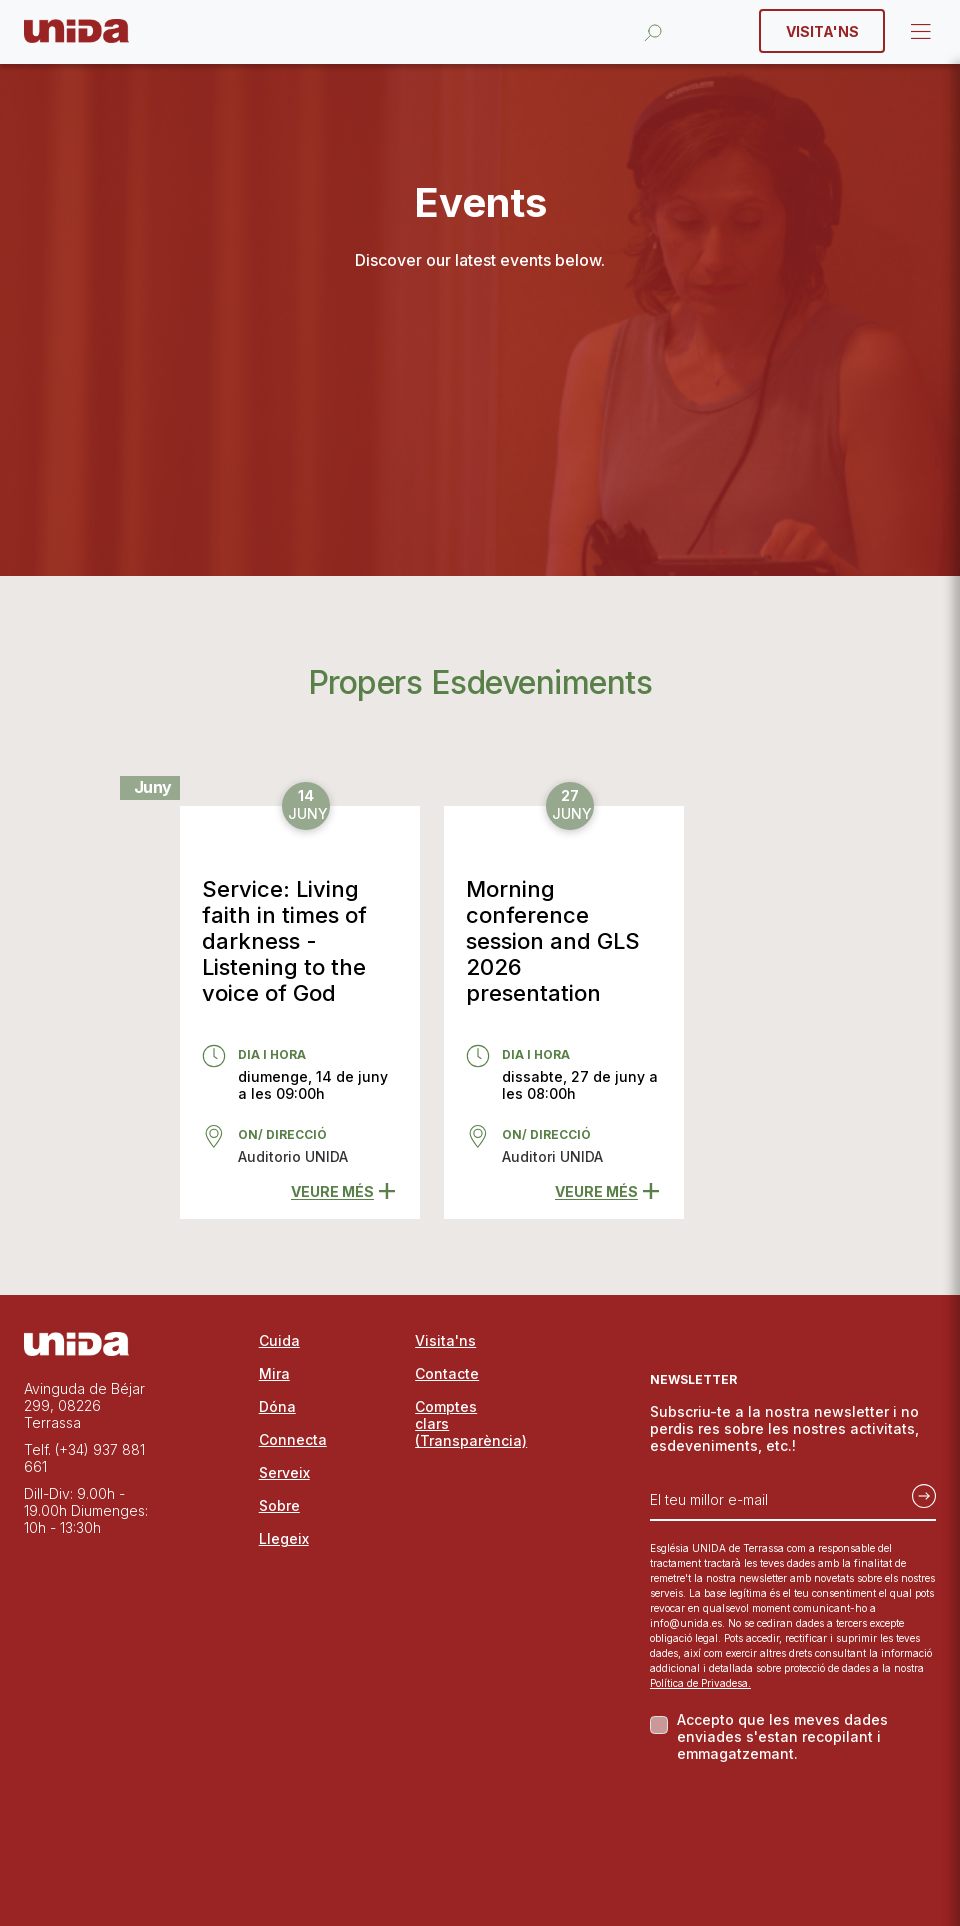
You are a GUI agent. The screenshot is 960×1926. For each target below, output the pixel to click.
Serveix (284, 1472)
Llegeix (284, 1538)
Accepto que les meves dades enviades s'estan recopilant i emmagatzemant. (782, 1736)
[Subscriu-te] (918, 1492)
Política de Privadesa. (700, 1683)
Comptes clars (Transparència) (462, 1423)
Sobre (279, 1505)
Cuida (279, 1340)
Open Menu (919, 32)
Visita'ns (822, 31)
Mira (274, 1373)
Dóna (277, 1406)
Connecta (293, 1439)
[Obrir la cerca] (653, 31)
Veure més (343, 1191)
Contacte (447, 1373)
